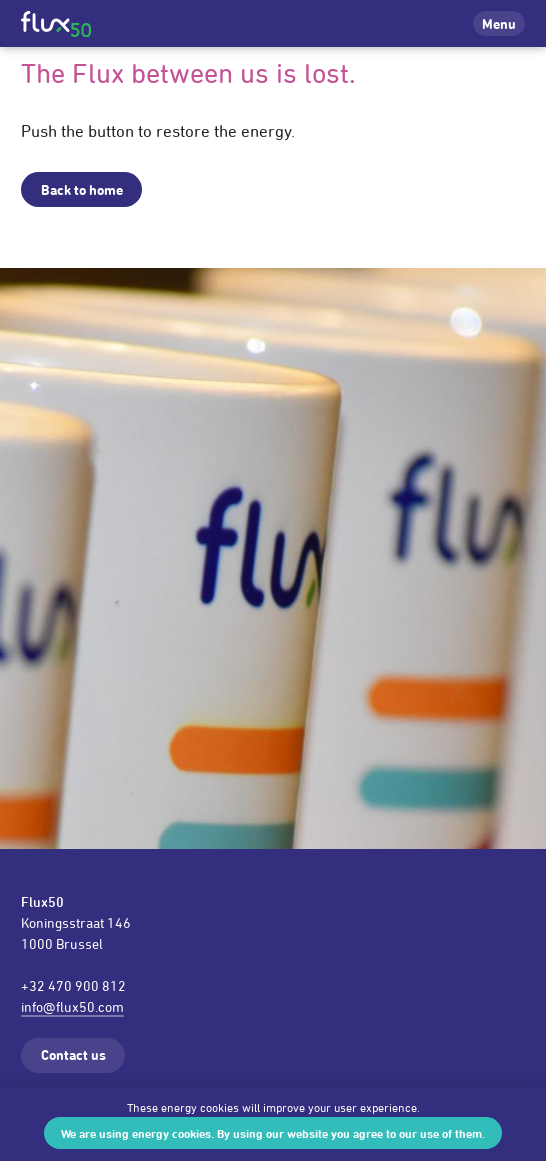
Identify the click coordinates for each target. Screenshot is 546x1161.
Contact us (73, 1054)
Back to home (82, 189)
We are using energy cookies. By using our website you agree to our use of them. (273, 1133)
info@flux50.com (72, 1006)
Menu (499, 23)
